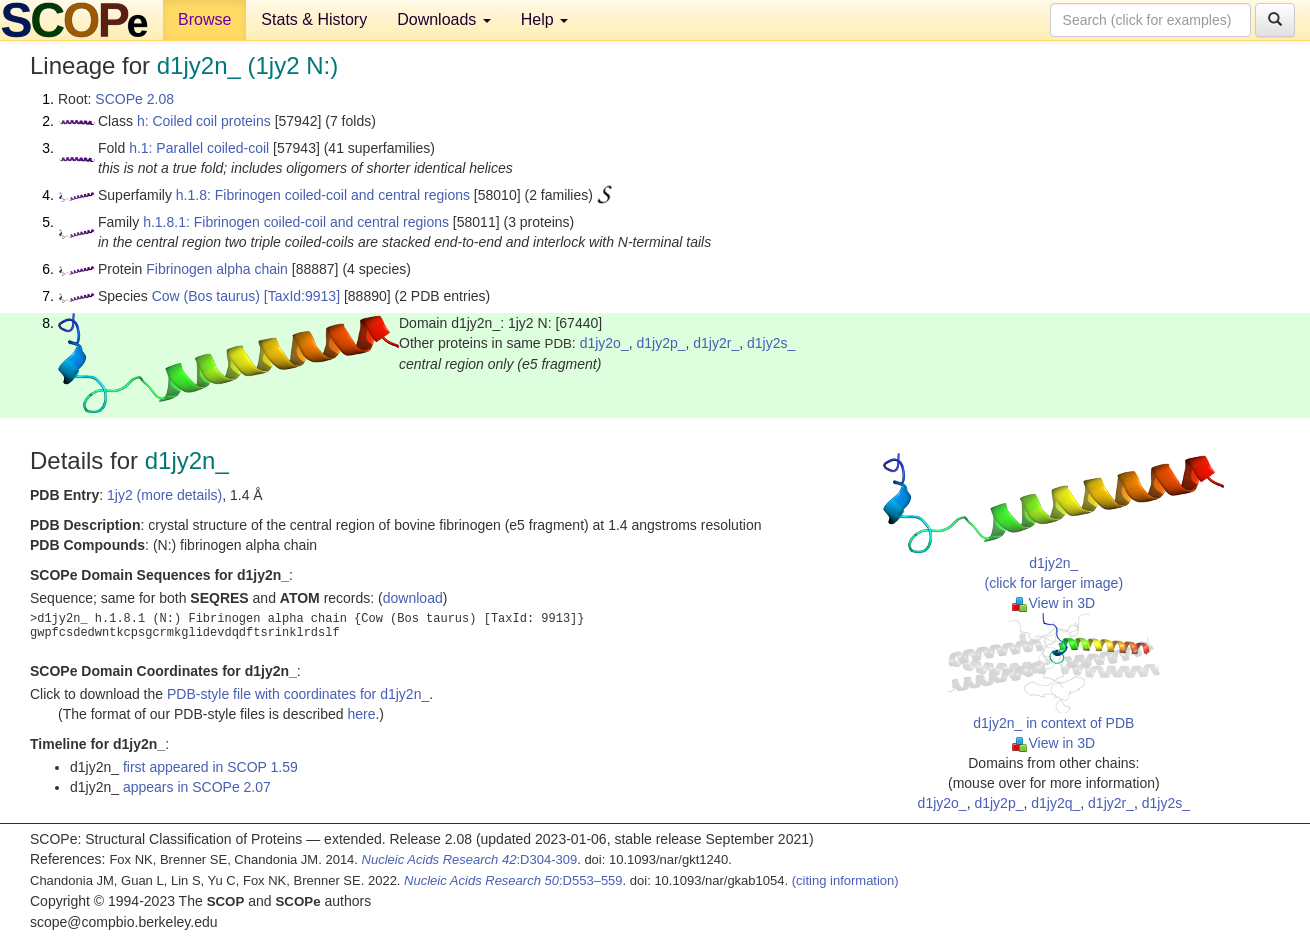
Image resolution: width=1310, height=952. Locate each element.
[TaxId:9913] (302, 296)
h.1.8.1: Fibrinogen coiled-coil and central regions (296, 222)
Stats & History (314, 19)
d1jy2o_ (604, 343)
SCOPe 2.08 (134, 99)
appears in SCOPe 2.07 (197, 787)
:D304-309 (470, 859)
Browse (204, 19)
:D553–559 (513, 880)
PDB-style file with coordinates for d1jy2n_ (298, 694)
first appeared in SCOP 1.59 (210, 767)
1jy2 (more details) (164, 495)
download (413, 598)
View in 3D (1053, 603)
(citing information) (845, 880)
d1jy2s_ (771, 343)
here (361, 714)
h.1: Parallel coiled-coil (199, 148)
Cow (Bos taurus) (206, 296)
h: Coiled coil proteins (204, 121)
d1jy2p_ (660, 343)
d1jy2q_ (1055, 803)
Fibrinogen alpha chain (217, 269)
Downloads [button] (444, 19)
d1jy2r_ (716, 343)
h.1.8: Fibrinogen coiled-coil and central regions (323, 195)
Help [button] (544, 19)
